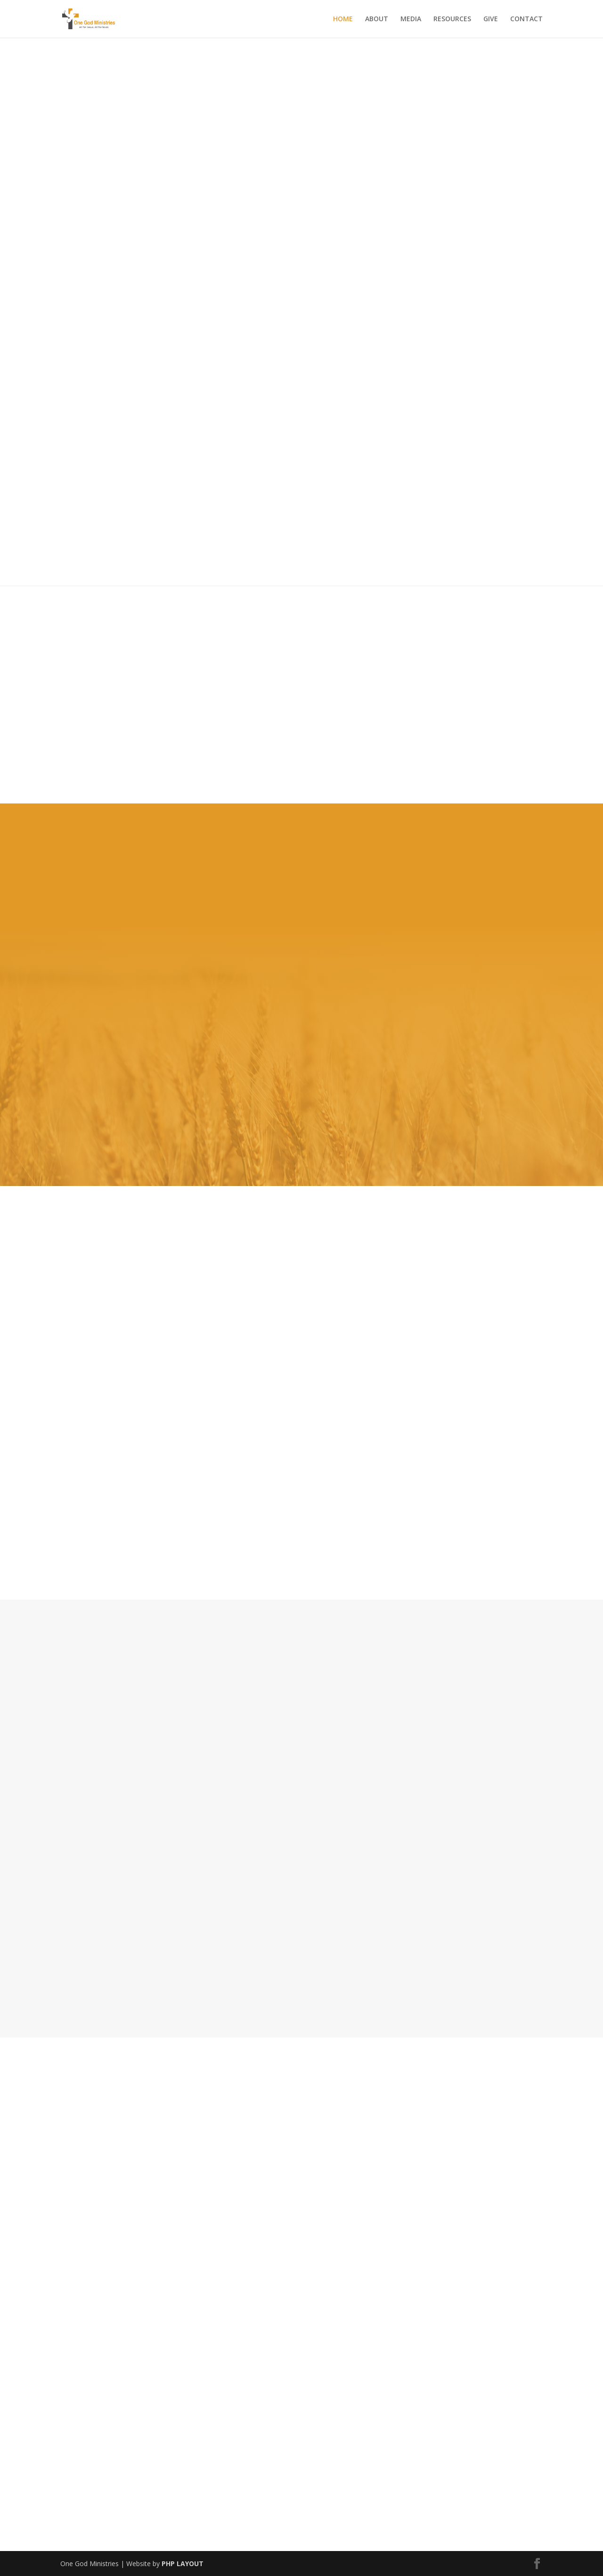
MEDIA (410, 19)
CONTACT (526, 19)
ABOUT (376, 19)
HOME (343, 19)
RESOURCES (452, 19)
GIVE (490, 19)
